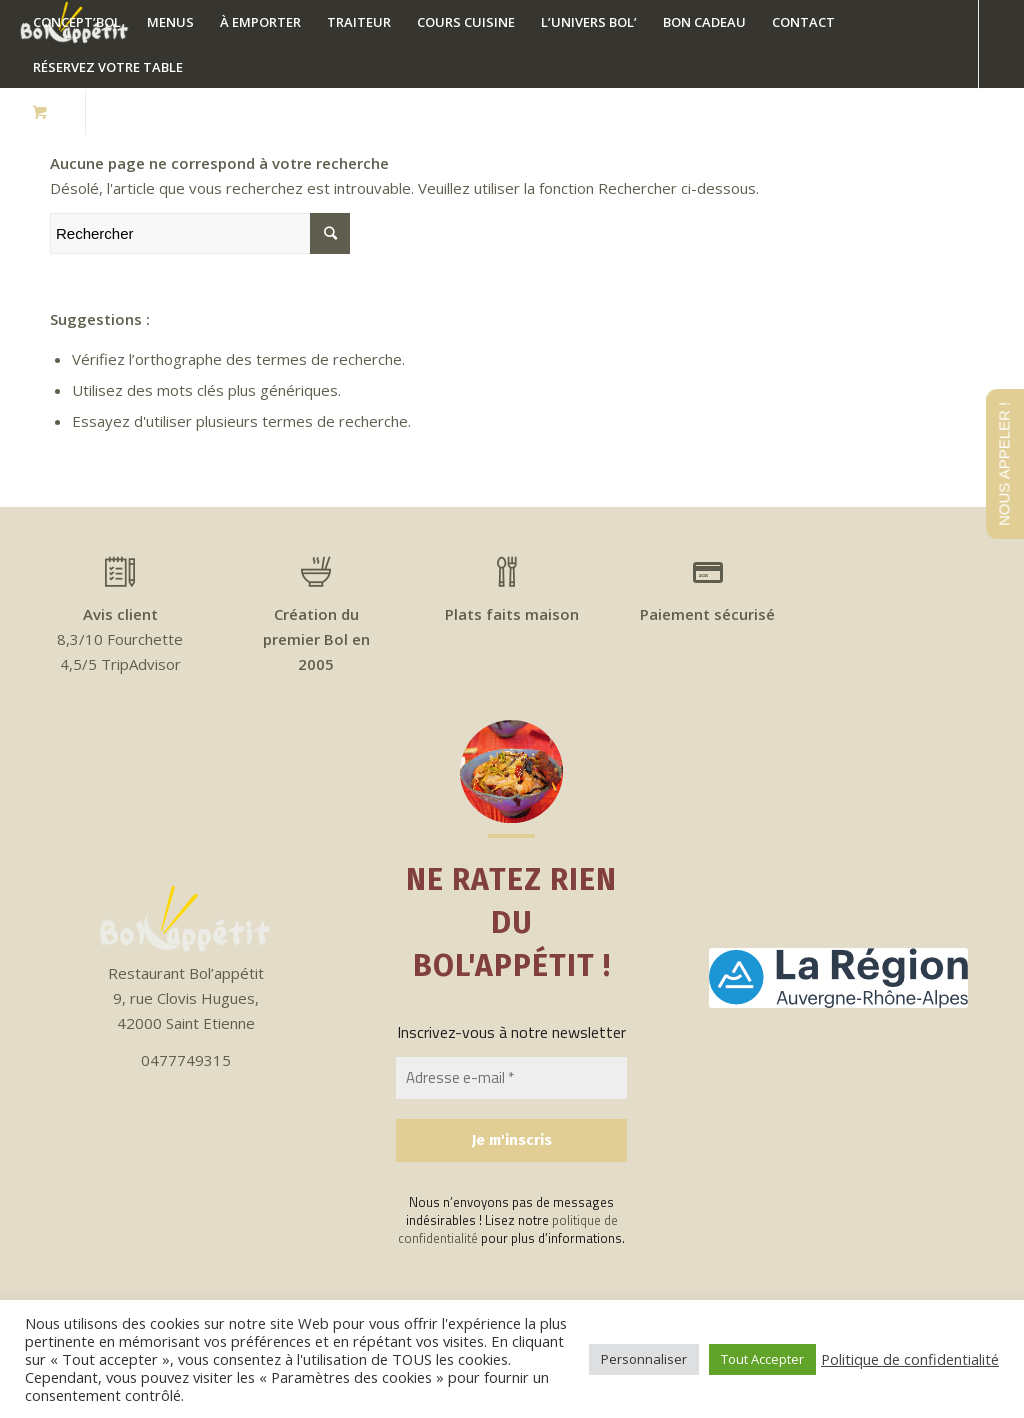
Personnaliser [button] (644, 1359)
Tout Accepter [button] (762, 1359)
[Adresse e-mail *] (511, 1078)
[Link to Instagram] (148, 112)
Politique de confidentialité (910, 1359)
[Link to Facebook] (118, 112)
